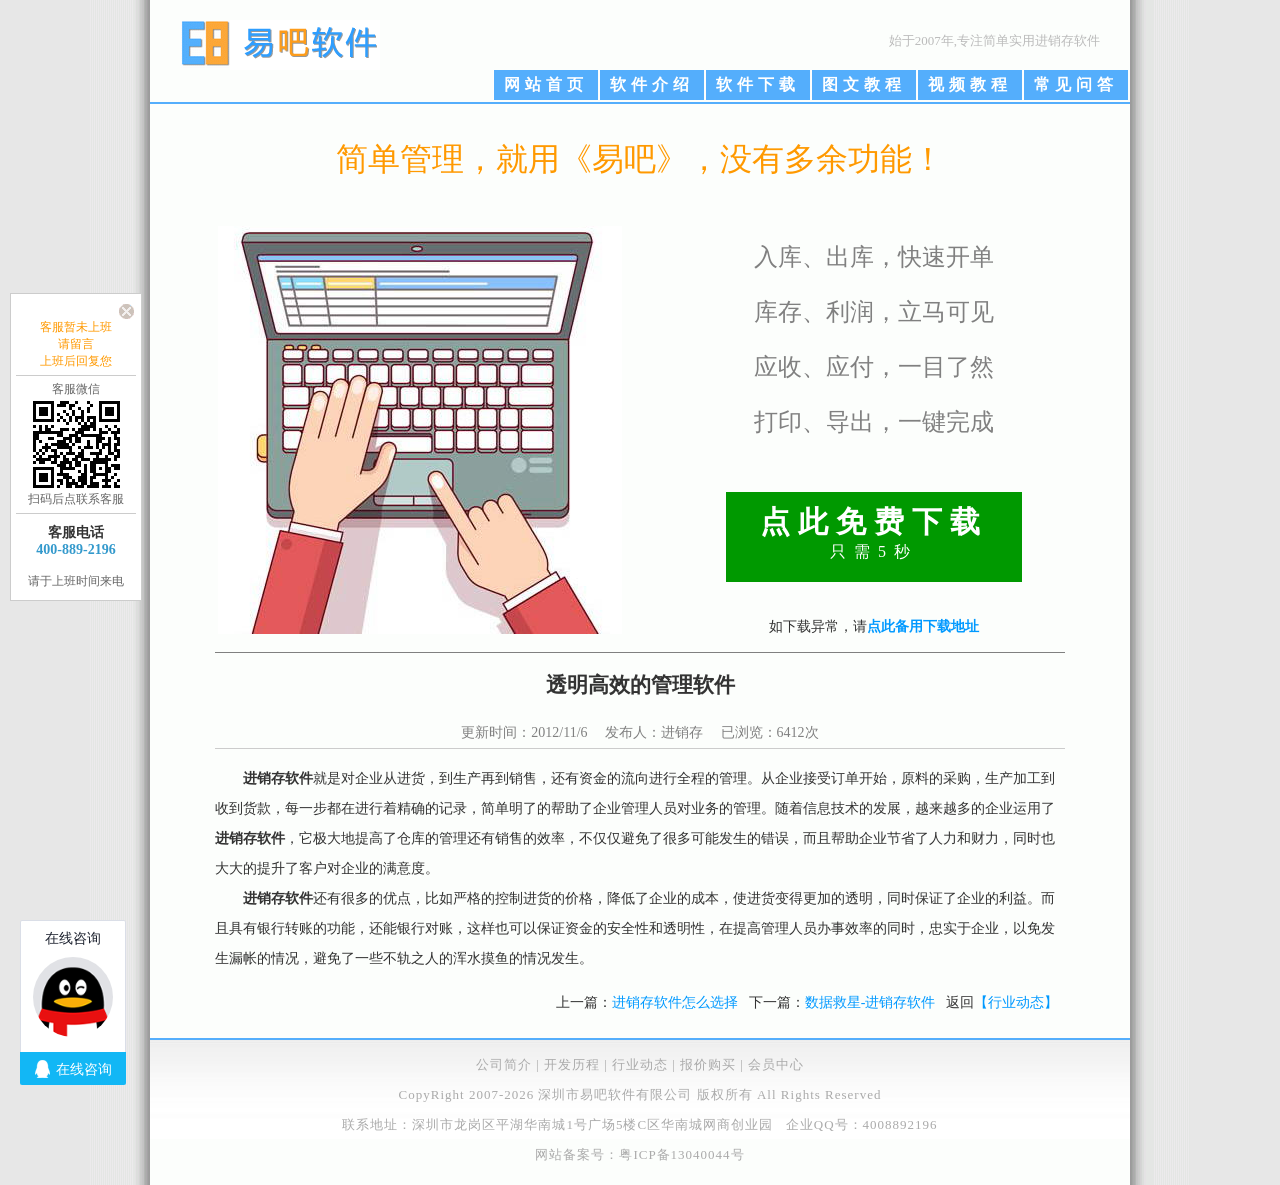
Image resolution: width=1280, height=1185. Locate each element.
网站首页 (546, 84)
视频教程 (970, 84)
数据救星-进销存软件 (870, 1002)
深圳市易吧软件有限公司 (615, 1094)
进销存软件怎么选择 (675, 1002)
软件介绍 (652, 84)
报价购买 (708, 1064)
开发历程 (572, 1064)
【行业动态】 (1016, 1002)
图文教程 (864, 84)
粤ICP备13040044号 (681, 1154)
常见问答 (1076, 84)
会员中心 (776, 1064)
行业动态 (640, 1064)
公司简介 (504, 1064)
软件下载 (758, 84)
